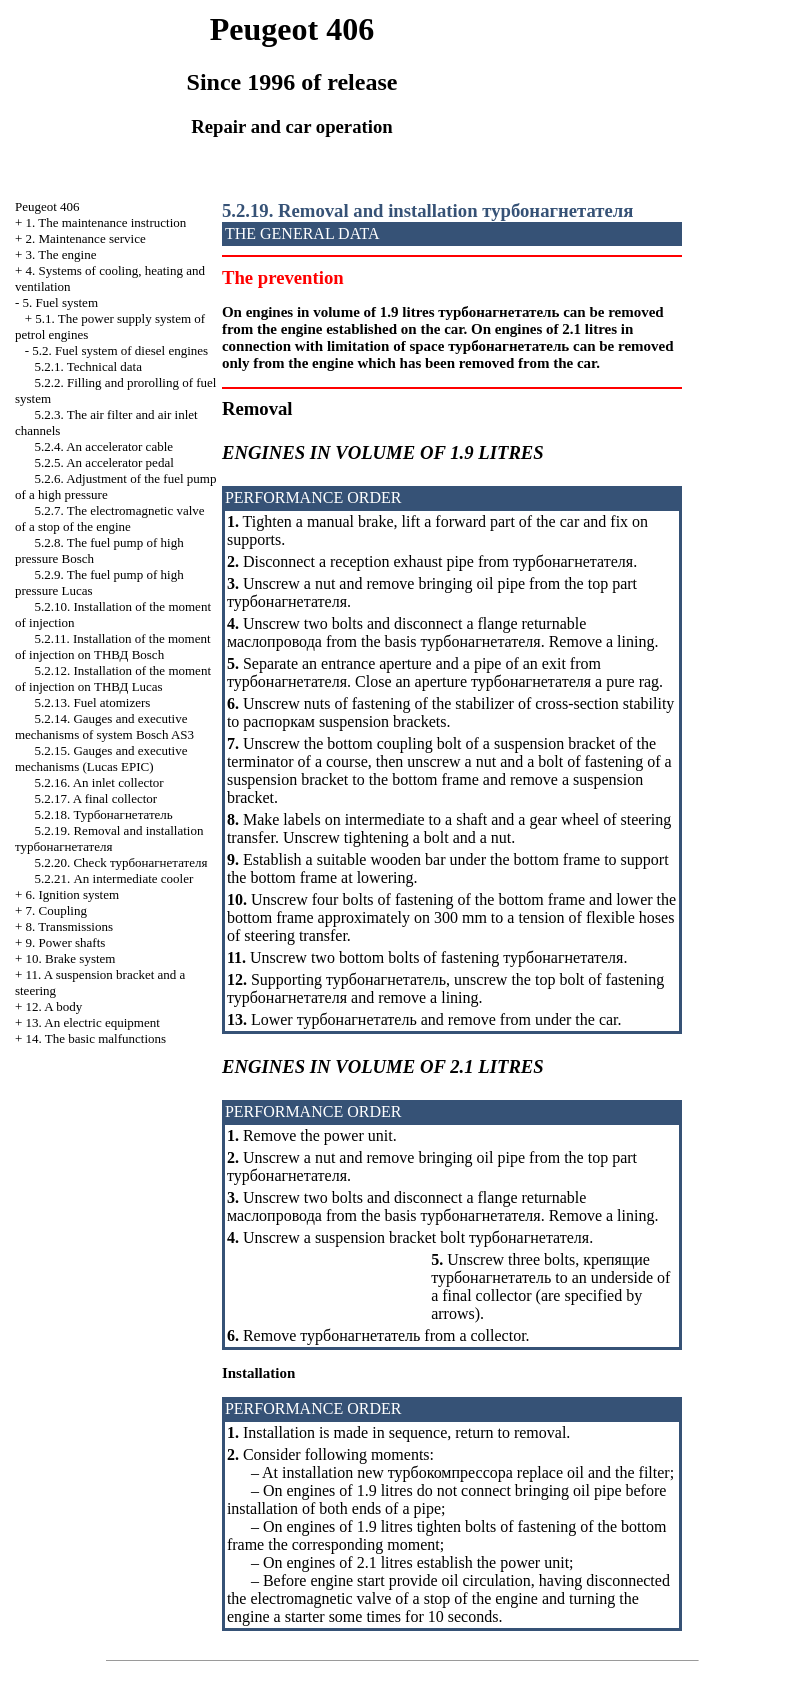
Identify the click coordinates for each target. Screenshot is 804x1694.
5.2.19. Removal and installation (109, 838)
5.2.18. (103, 814)
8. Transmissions (69, 926)
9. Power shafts (66, 942)
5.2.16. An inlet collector (98, 782)
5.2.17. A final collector (95, 798)
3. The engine (61, 254)
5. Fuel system (60, 302)
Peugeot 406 (47, 206)
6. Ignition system (73, 894)
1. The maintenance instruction (106, 222)
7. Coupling (56, 910)
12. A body (54, 1006)
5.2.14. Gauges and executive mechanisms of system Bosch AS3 (104, 726)
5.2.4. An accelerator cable (103, 446)
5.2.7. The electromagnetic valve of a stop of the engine (110, 518)
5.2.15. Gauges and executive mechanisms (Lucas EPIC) (101, 758)
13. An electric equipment (93, 1022)
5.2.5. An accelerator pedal (103, 462)
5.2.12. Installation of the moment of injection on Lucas (113, 678)
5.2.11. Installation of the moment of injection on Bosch (113, 646)
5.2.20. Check (120, 862)
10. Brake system (71, 958)
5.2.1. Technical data (88, 366)
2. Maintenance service (86, 238)
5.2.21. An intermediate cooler (113, 878)
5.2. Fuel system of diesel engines (120, 350)
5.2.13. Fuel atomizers (92, 702)
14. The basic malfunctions (96, 1038)
